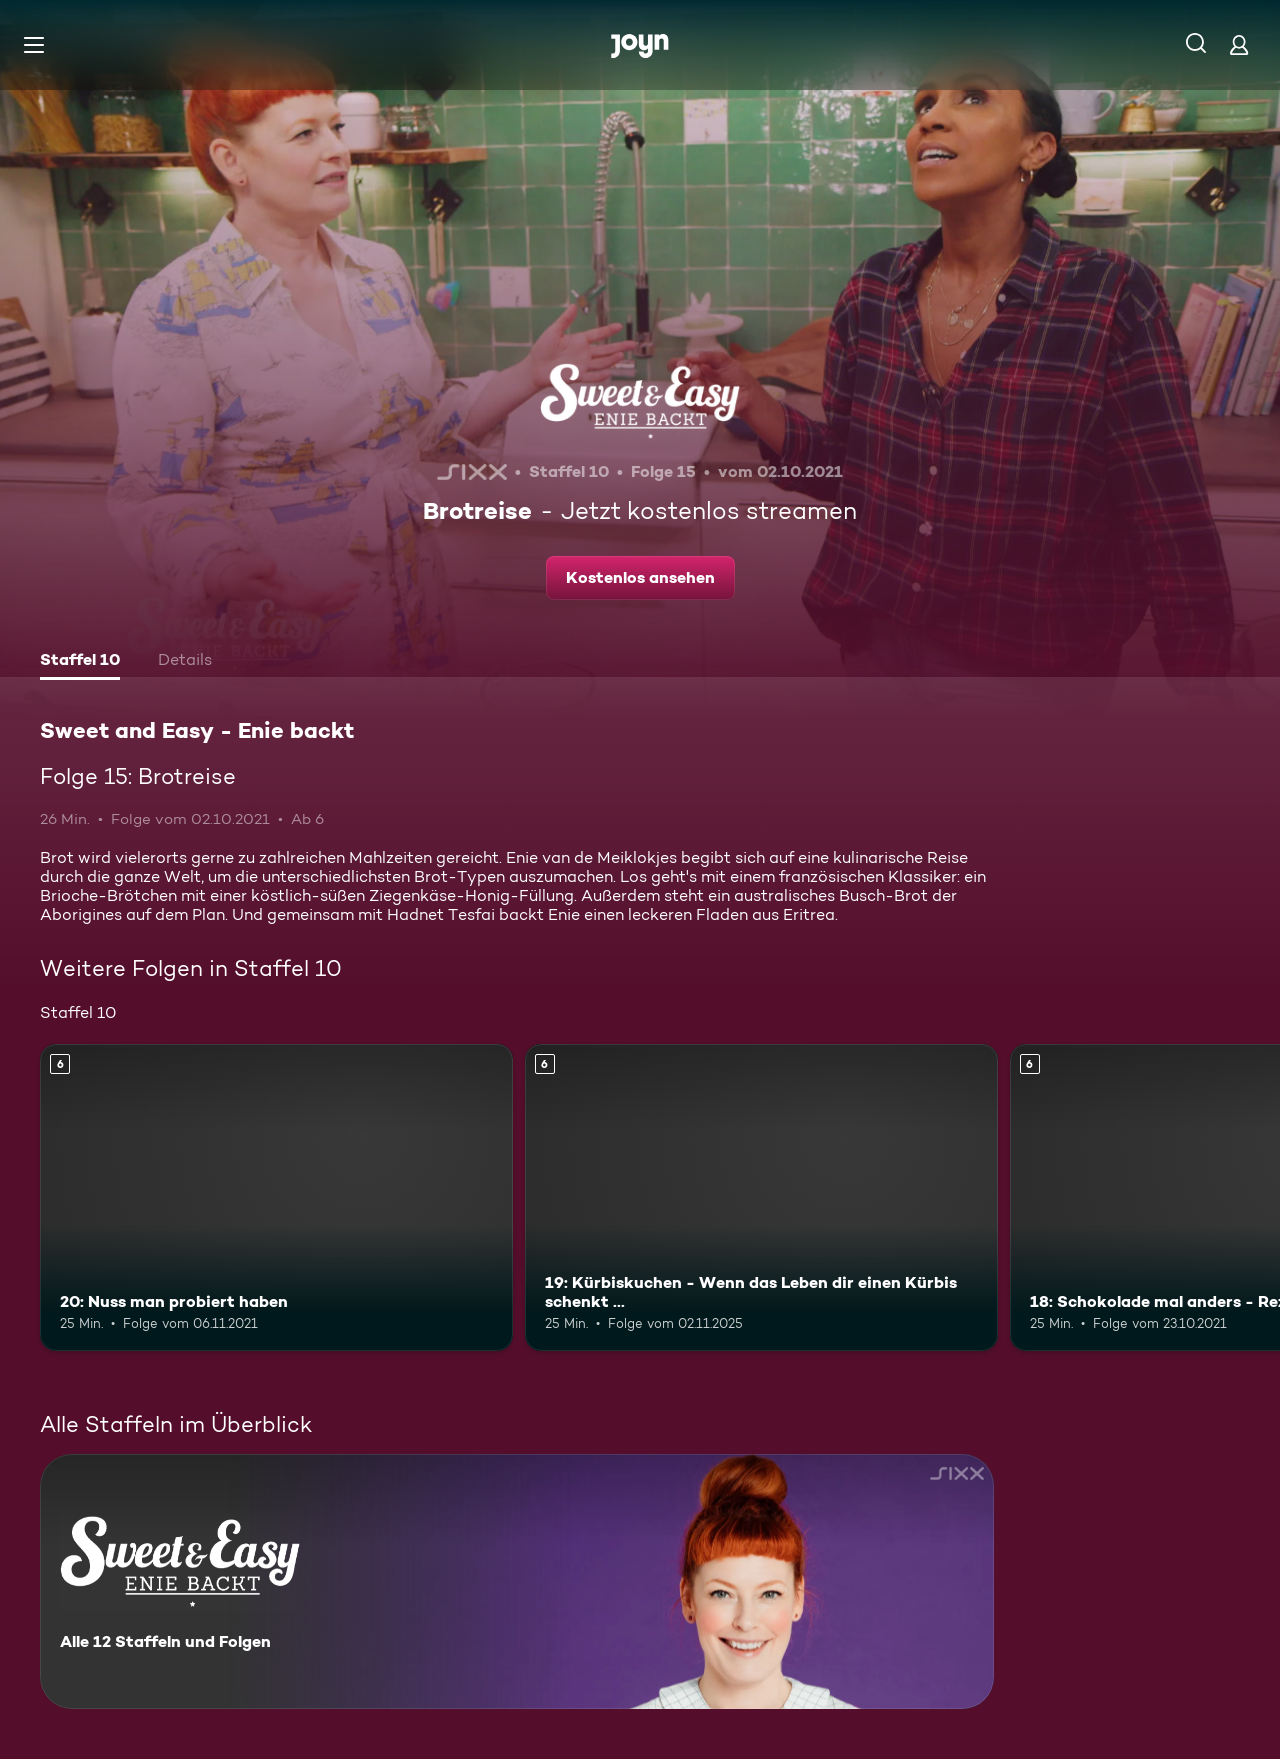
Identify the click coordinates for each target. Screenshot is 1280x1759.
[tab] (80, 662)
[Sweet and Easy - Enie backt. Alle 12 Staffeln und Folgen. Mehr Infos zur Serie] (517, 1581)
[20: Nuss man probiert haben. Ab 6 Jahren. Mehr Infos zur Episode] (276, 1197)
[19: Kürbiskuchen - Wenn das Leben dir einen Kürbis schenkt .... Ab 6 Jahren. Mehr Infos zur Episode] (761, 1197)
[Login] (1239, 44)
